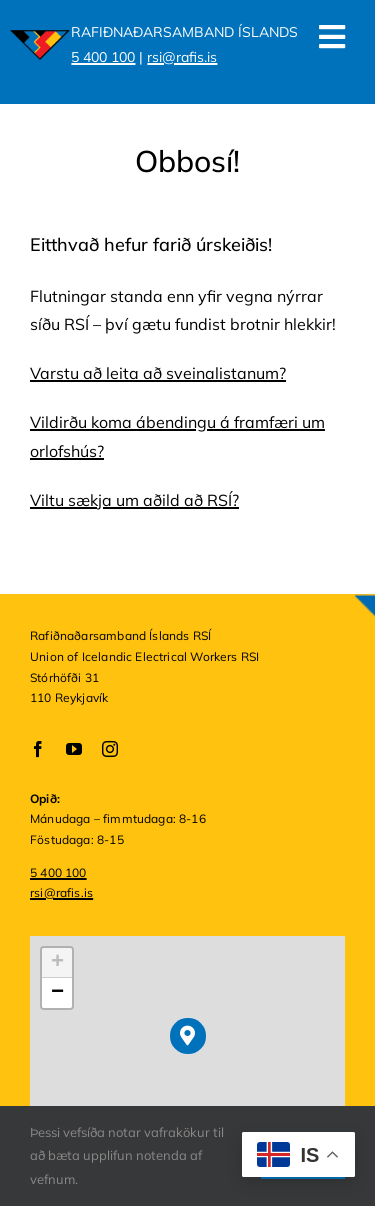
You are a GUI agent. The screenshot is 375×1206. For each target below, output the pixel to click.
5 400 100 (103, 57)
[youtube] (74, 749)
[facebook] (38, 749)
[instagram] (110, 749)
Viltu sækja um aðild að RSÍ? (134, 500)
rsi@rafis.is (182, 57)
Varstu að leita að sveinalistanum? (158, 373)
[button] (187, 1035)
